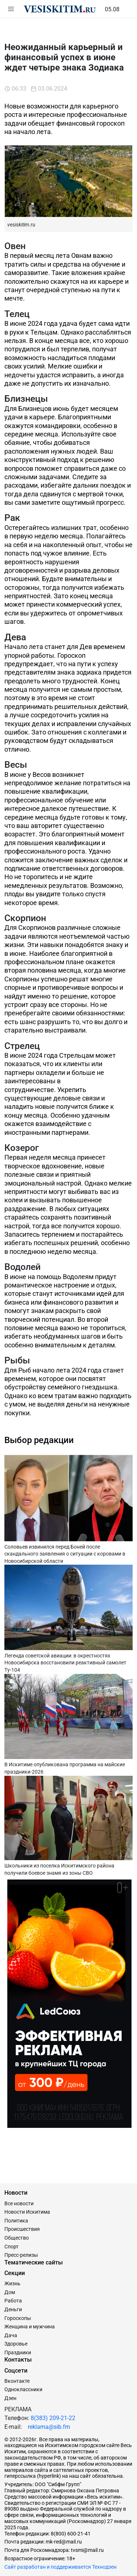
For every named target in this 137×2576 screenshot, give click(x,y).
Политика (16, 2221)
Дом (9, 2292)
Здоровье (15, 2344)
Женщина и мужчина (29, 2326)
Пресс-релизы (21, 2255)
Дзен (10, 2398)
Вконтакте (17, 2381)
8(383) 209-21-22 (53, 2418)
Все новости (19, 2203)
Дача (10, 2335)
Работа (13, 2301)
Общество (16, 2238)
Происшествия (22, 2229)
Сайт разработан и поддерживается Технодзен (60, 2567)
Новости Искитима (27, 2212)
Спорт (11, 2246)
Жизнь (12, 2283)
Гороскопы (17, 2318)
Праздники (17, 2352)
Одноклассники (23, 2389)
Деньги (13, 2309)
